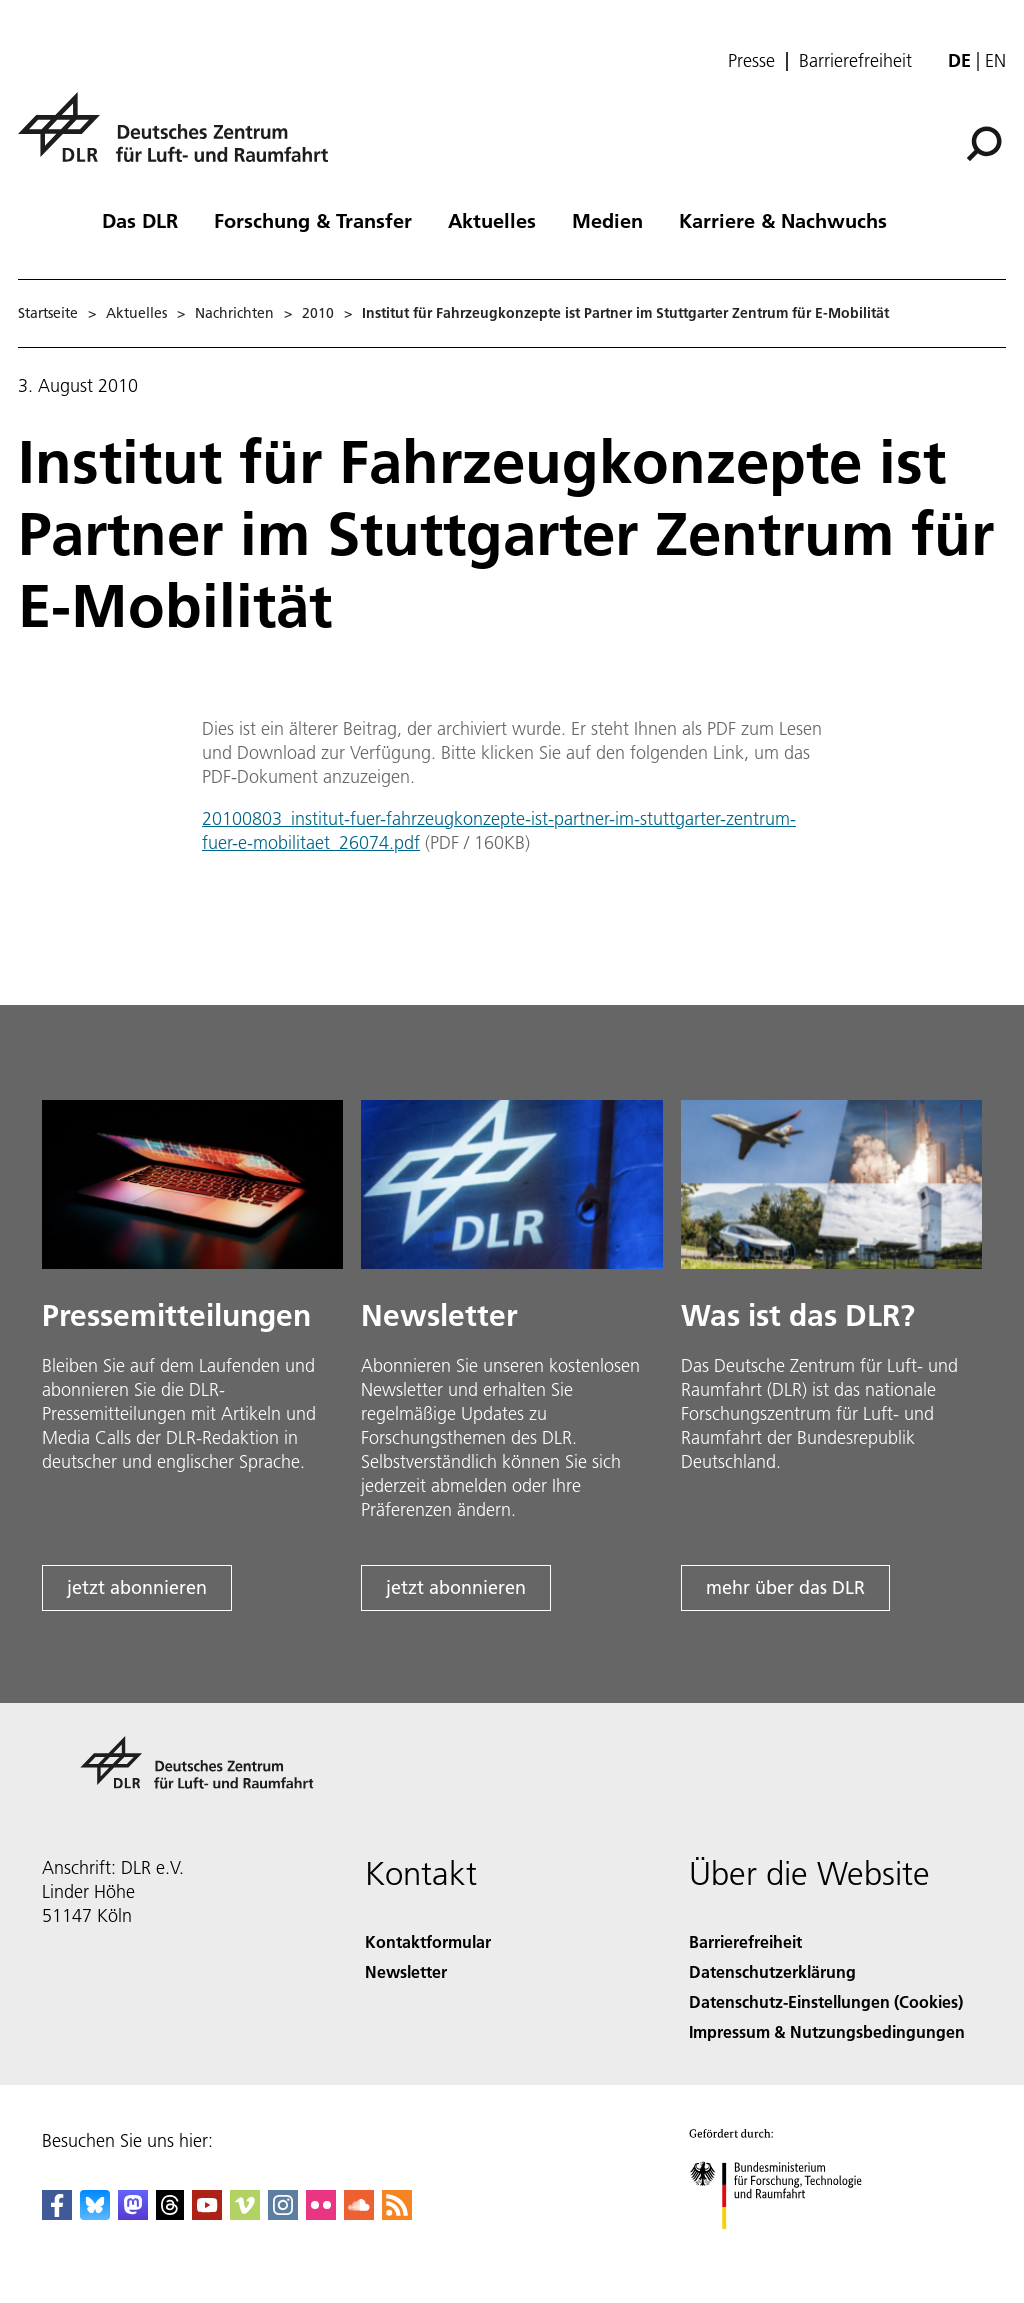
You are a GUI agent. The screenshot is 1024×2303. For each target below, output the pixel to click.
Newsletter (406, 1971)
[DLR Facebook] (57, 2213)
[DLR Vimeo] (245, 2213)
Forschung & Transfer (313, 220)
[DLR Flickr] (321, 2213)
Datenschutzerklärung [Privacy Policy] (772, 1971)
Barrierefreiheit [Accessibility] (745, 1941)
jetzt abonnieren (137, 1587)
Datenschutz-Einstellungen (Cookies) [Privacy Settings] (826, 2001)
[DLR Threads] (170, 2213)
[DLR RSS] (397, 2213)
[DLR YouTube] (207, 2213)
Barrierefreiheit (855, 61)
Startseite (48, 313)
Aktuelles (492, 220)
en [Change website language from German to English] (995, 60)
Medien (607, 220)
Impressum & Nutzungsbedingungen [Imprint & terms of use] (827, 2031)
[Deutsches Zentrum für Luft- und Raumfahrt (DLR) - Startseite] (181, 138)
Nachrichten (234, 313)
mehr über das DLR (785, 1587)
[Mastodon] (133, 2213)
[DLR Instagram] (283, 2213)
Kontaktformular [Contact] (428, 1941)
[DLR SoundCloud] (359, 2213)
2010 (318, 313)
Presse (751, 61)
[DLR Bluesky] (95, 2213)
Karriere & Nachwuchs (783, 220)
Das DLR (140, 220)
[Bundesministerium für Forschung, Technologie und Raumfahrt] (786, 2246)
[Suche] (984, 144)
